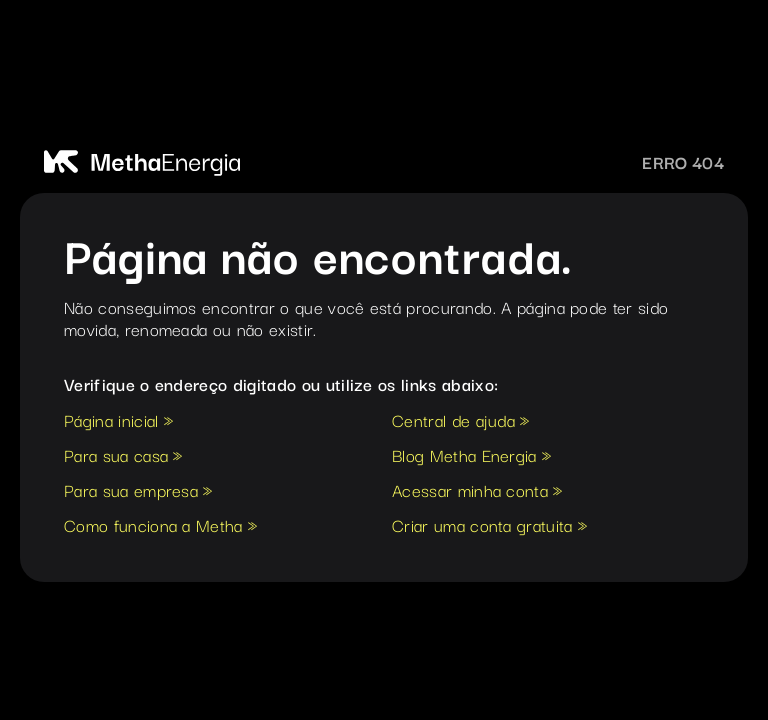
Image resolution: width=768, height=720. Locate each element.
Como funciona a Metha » (160, 527)
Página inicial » (118, 422)
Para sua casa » (123, 457)
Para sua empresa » (138, 492)
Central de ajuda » (461, 422)
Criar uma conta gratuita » (489, 527)
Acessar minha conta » (477, 492)
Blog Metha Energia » (471, 457)
